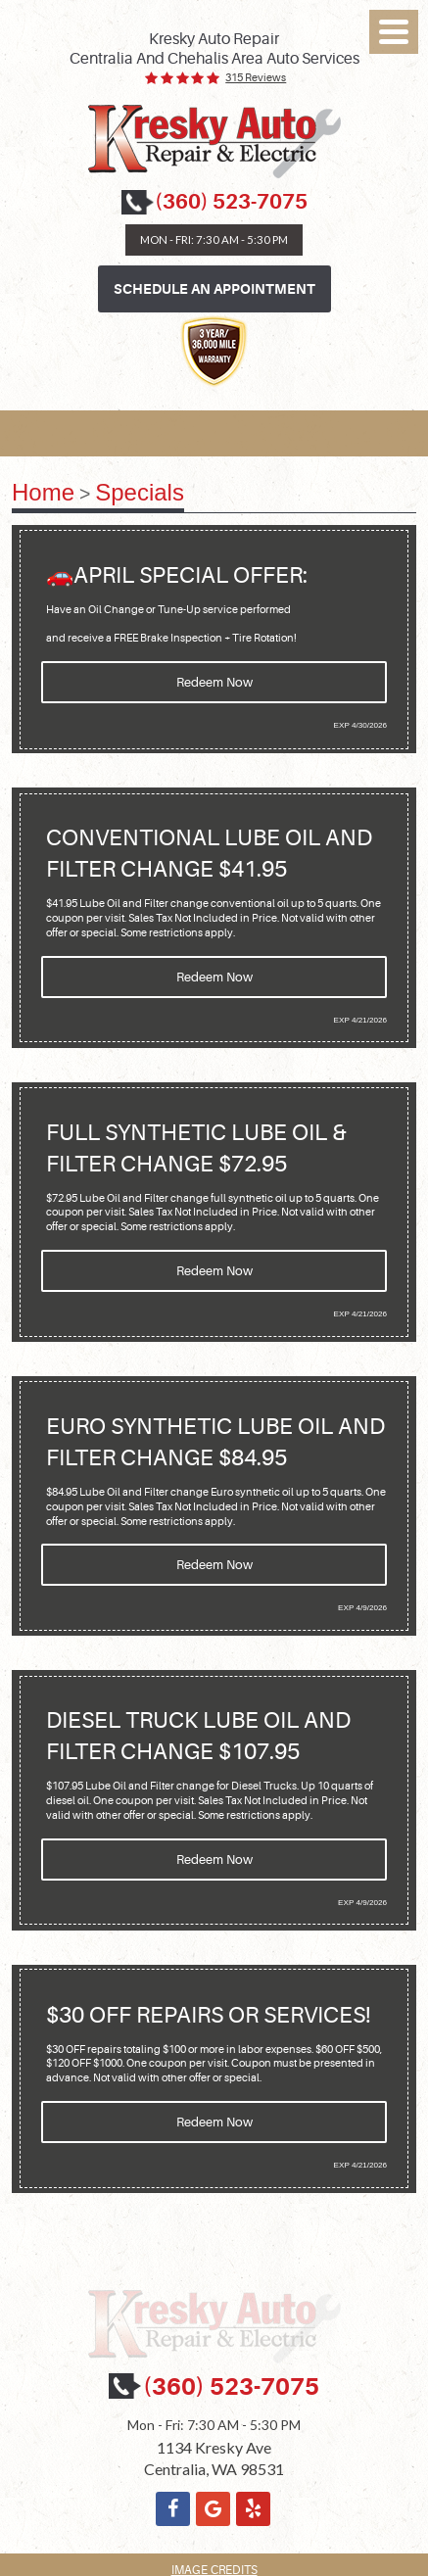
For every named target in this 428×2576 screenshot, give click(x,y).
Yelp (253, 2509)
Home (43, 492)
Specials (139, 492)
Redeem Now (214, 682)
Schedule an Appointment (214, 289)
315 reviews (255, 78)
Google (213, 2509)
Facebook (173, 2509)
